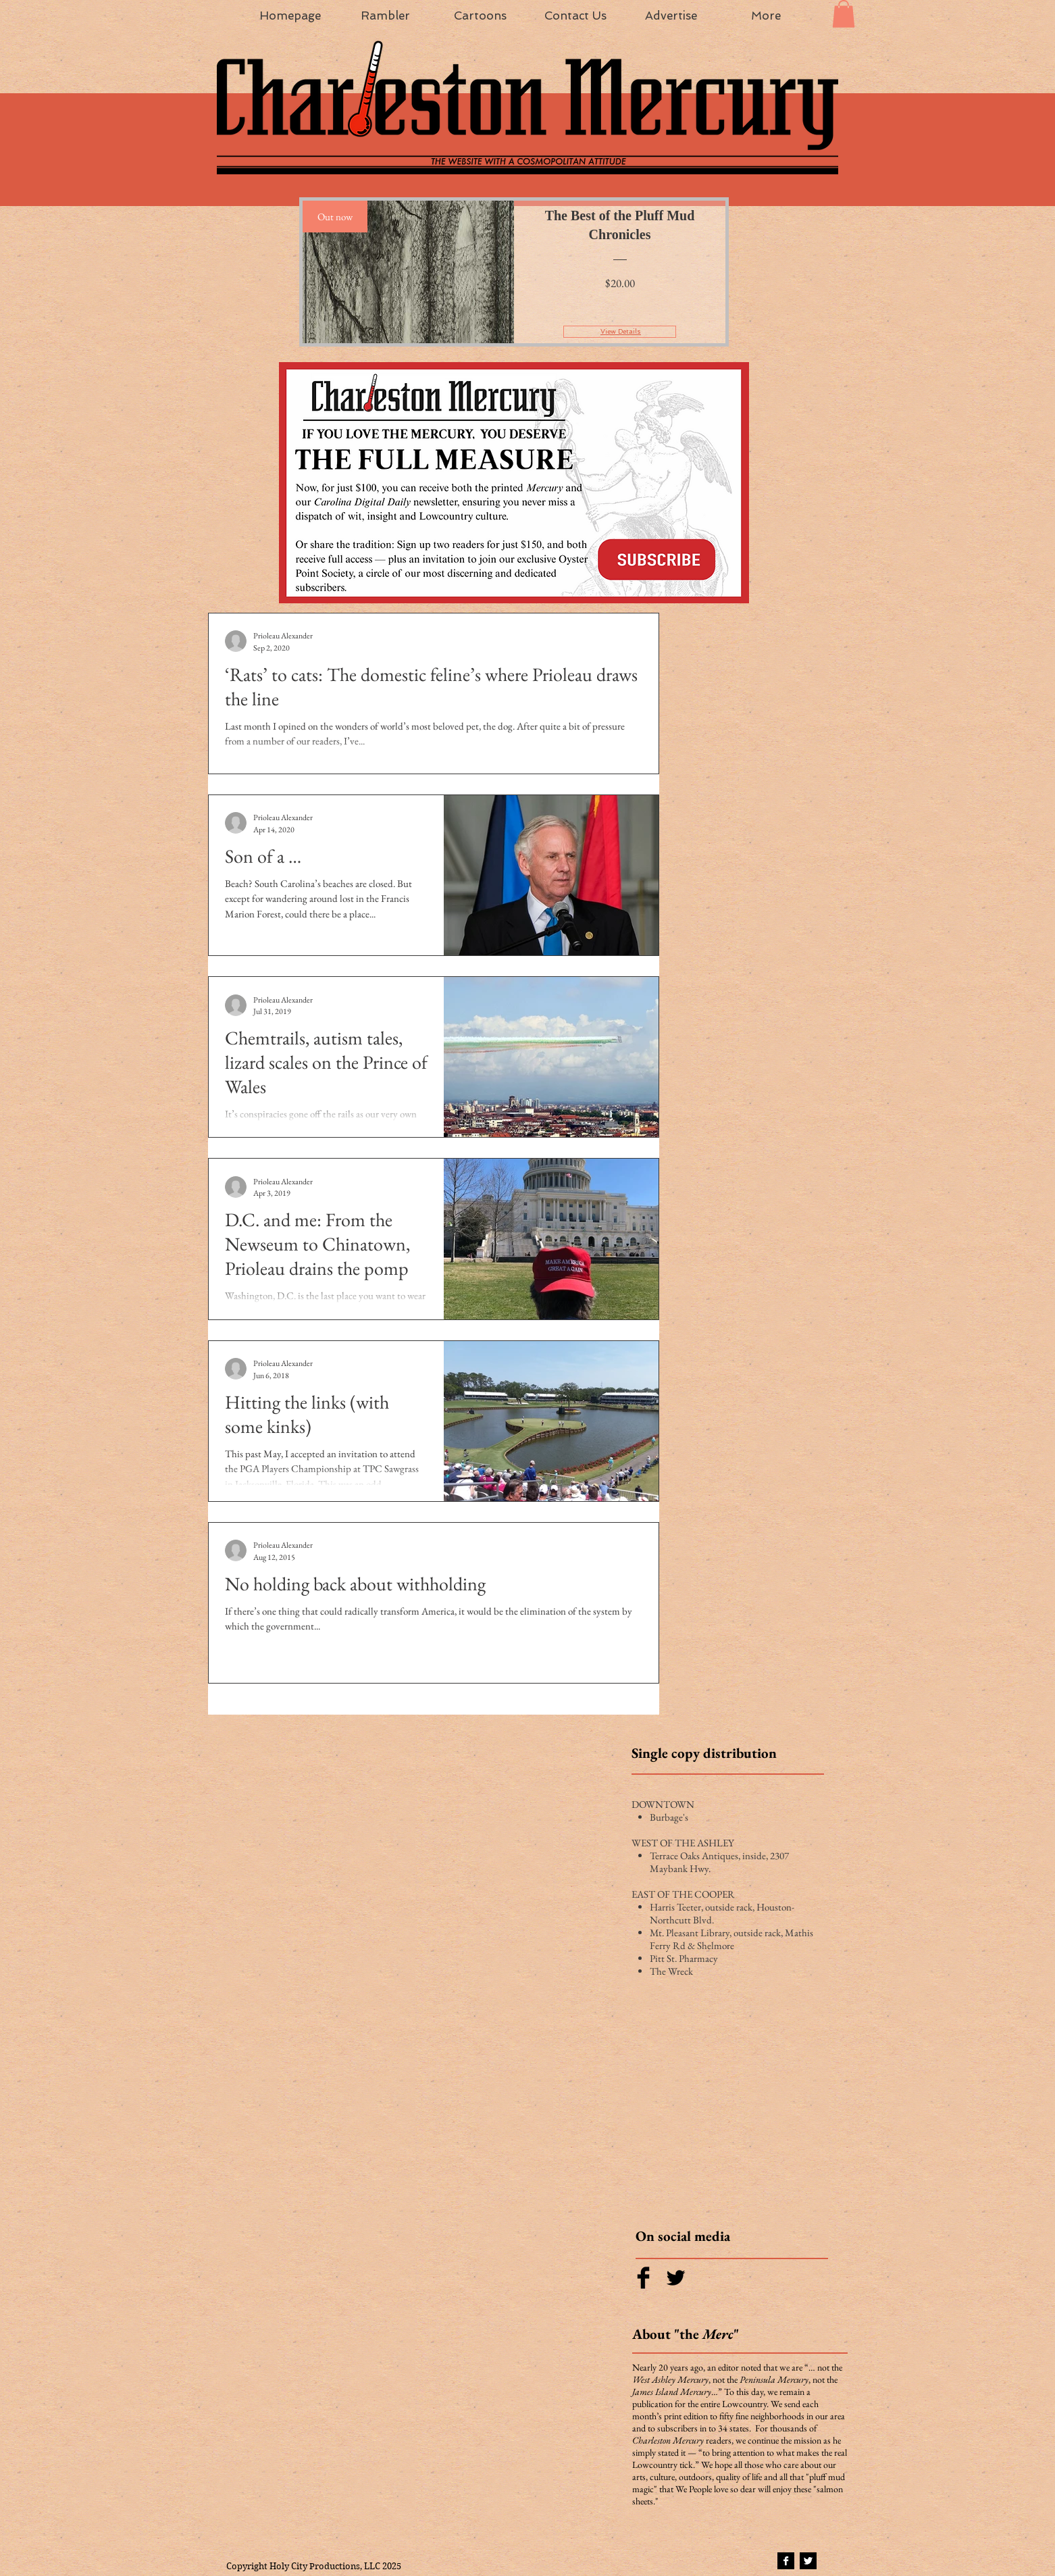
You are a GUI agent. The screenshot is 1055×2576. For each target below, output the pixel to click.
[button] (843, 14)
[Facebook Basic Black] (643, 2278)
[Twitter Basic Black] (676, 2278)
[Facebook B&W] (785, 2560)
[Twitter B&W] (808, 2560)
